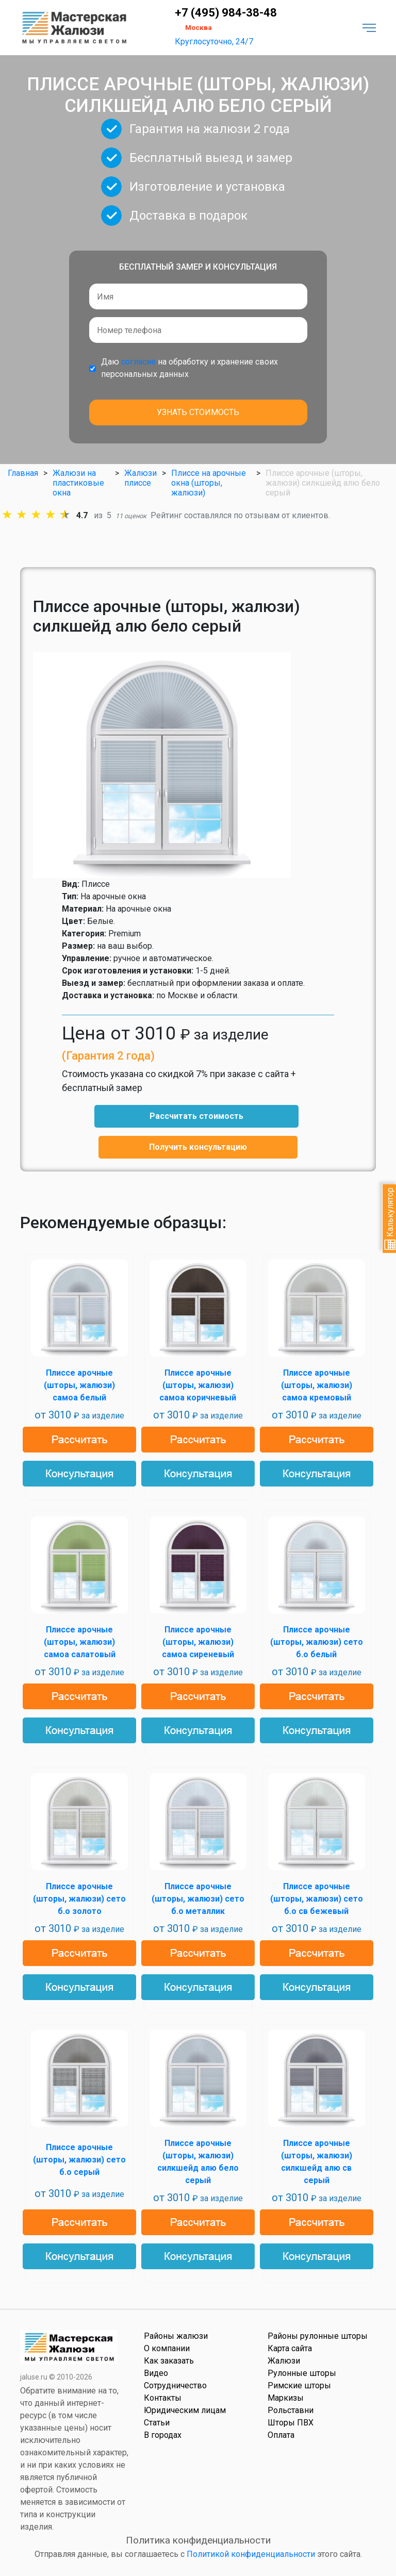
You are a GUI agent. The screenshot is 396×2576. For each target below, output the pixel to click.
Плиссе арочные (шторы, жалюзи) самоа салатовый (80, 1642)
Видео (156, 2373)
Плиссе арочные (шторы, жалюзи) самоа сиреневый (198, 1642)
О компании (167, 2348)
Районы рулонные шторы (318, 2336)
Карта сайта (290, 2348)
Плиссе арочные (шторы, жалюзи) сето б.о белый (316, 1642)
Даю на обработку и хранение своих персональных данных (189, 368)
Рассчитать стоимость (196, 1116)
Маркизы (286, 2398)
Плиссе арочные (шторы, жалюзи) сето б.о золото (79, 1898)
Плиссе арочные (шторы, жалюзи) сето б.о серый (79, 2159)
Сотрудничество (175, 2385)
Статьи (157, 2423)
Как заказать (169, 2361)
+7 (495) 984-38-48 (226, 13)
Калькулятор (390, 1218)
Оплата (281, 2435)
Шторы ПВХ (291, 2423)
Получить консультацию (198, 1147)
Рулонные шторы (302, 2373)
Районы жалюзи (176, 2336)
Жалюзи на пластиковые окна (78, 483)
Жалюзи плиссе (140, 478)
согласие (138, 362)
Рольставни (291, 2410)
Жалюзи (284, 2361)
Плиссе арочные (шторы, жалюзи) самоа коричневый (197, 1385)
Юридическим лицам (185, 2410)
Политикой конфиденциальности (251, 2554)
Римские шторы (299, 2385)
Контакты (163, 2398)
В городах (163, 2435)
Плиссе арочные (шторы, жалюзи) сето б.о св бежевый (316, 1898)
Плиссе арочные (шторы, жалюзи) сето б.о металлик (198, 1898)
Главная (23, 473)
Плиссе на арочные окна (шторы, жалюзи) (208, 483)
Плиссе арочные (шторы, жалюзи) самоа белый (79, 1385)
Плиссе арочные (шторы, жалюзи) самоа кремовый (316, 1385)
